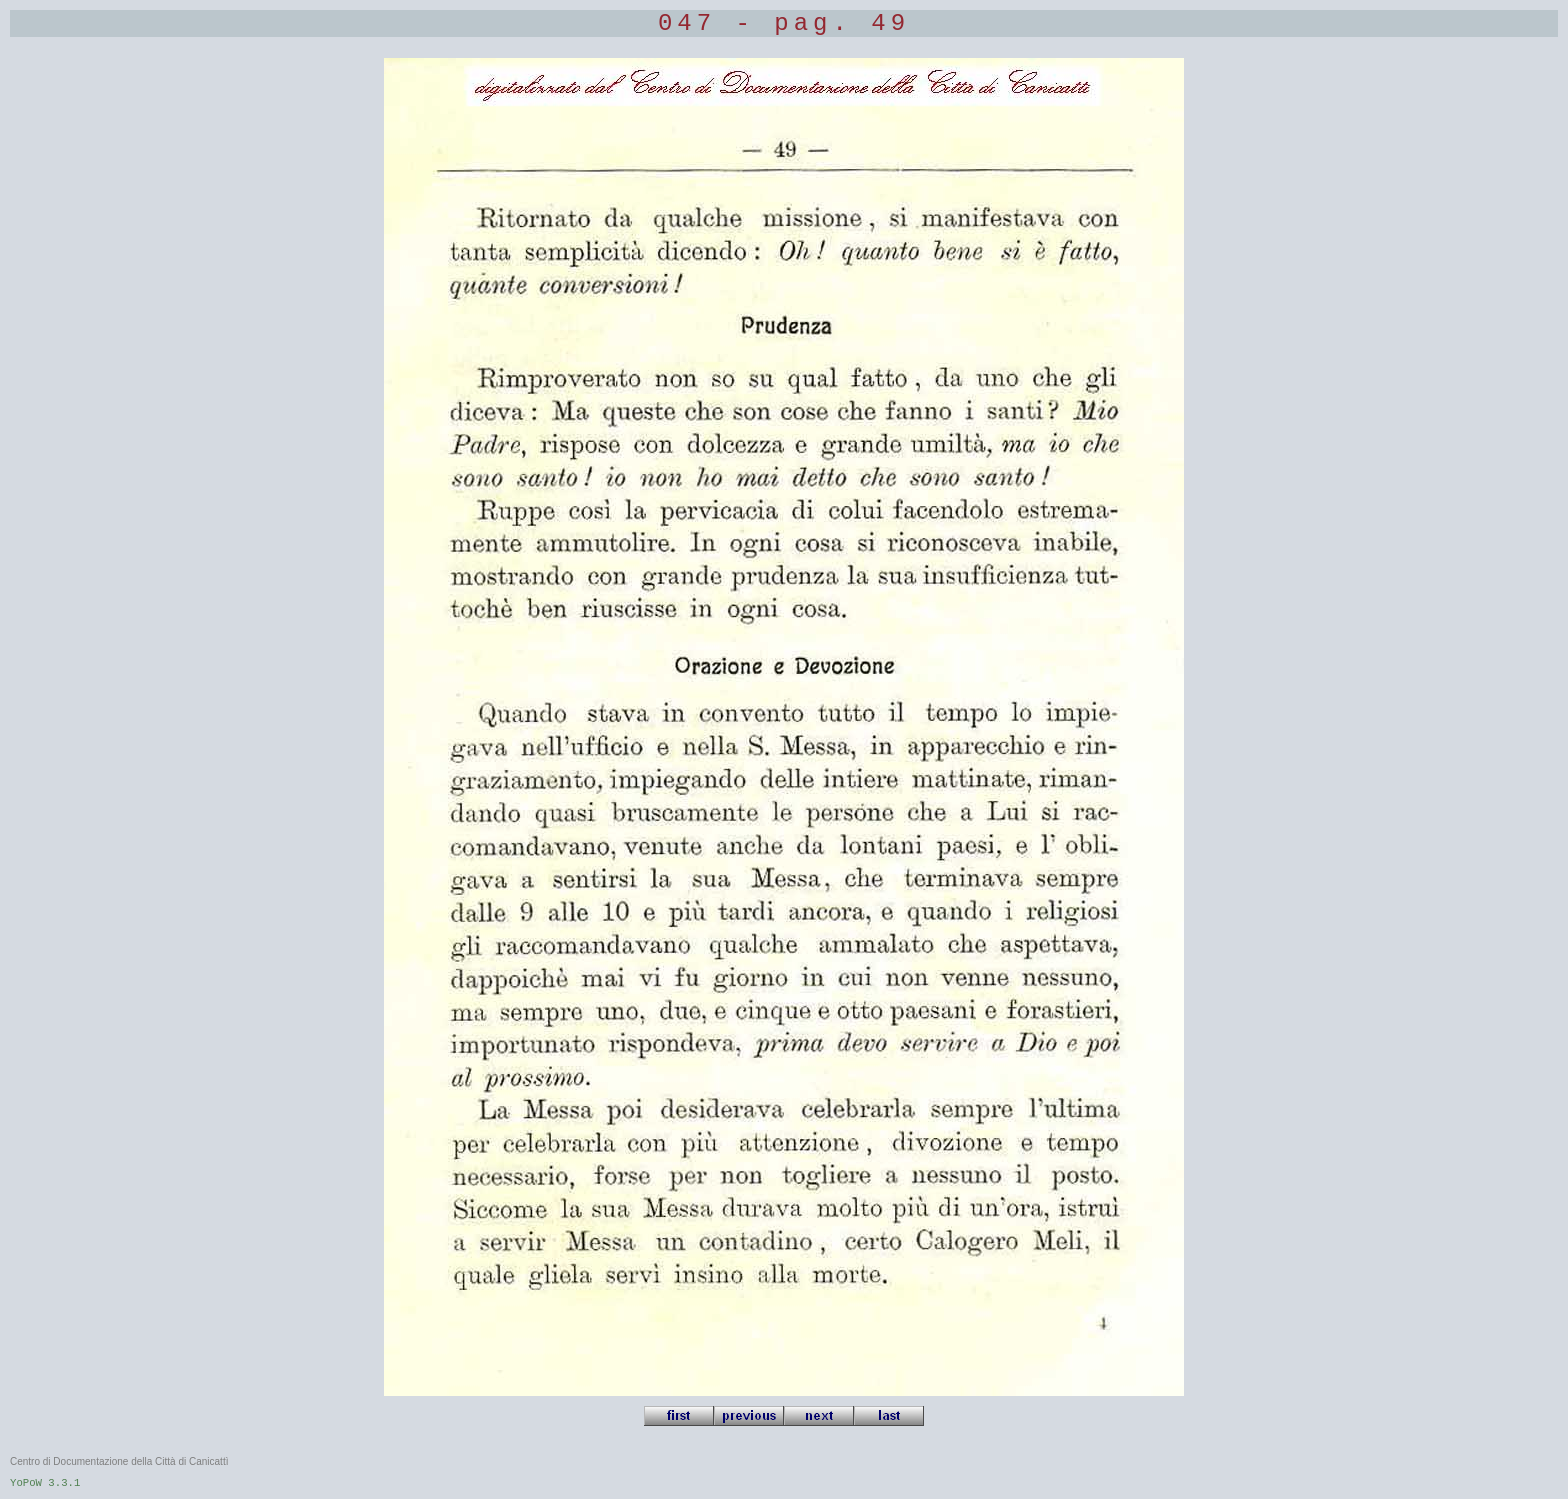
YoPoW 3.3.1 (45, 1483)
